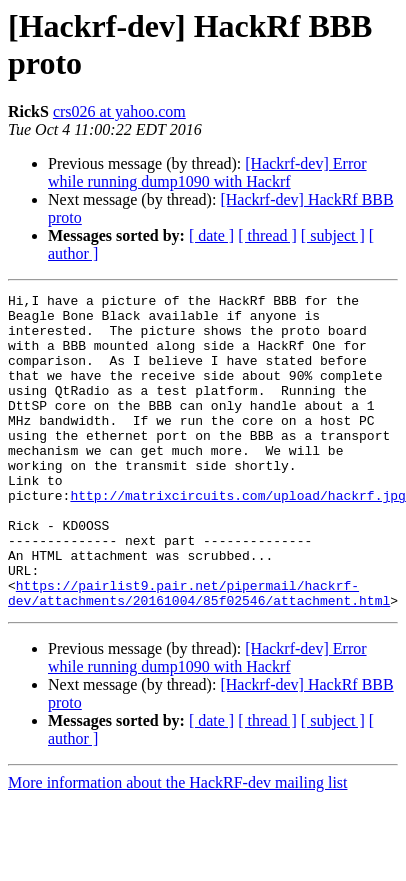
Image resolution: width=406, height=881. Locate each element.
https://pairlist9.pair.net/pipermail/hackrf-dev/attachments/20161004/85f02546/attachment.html (203, 636)
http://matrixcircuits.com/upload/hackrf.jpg (237, 537)
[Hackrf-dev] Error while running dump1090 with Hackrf (207, 172)
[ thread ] (267, 235)
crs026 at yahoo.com (119, 111)
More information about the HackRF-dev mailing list (178, 827)
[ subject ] (333, 235)
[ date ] (211, 235)
